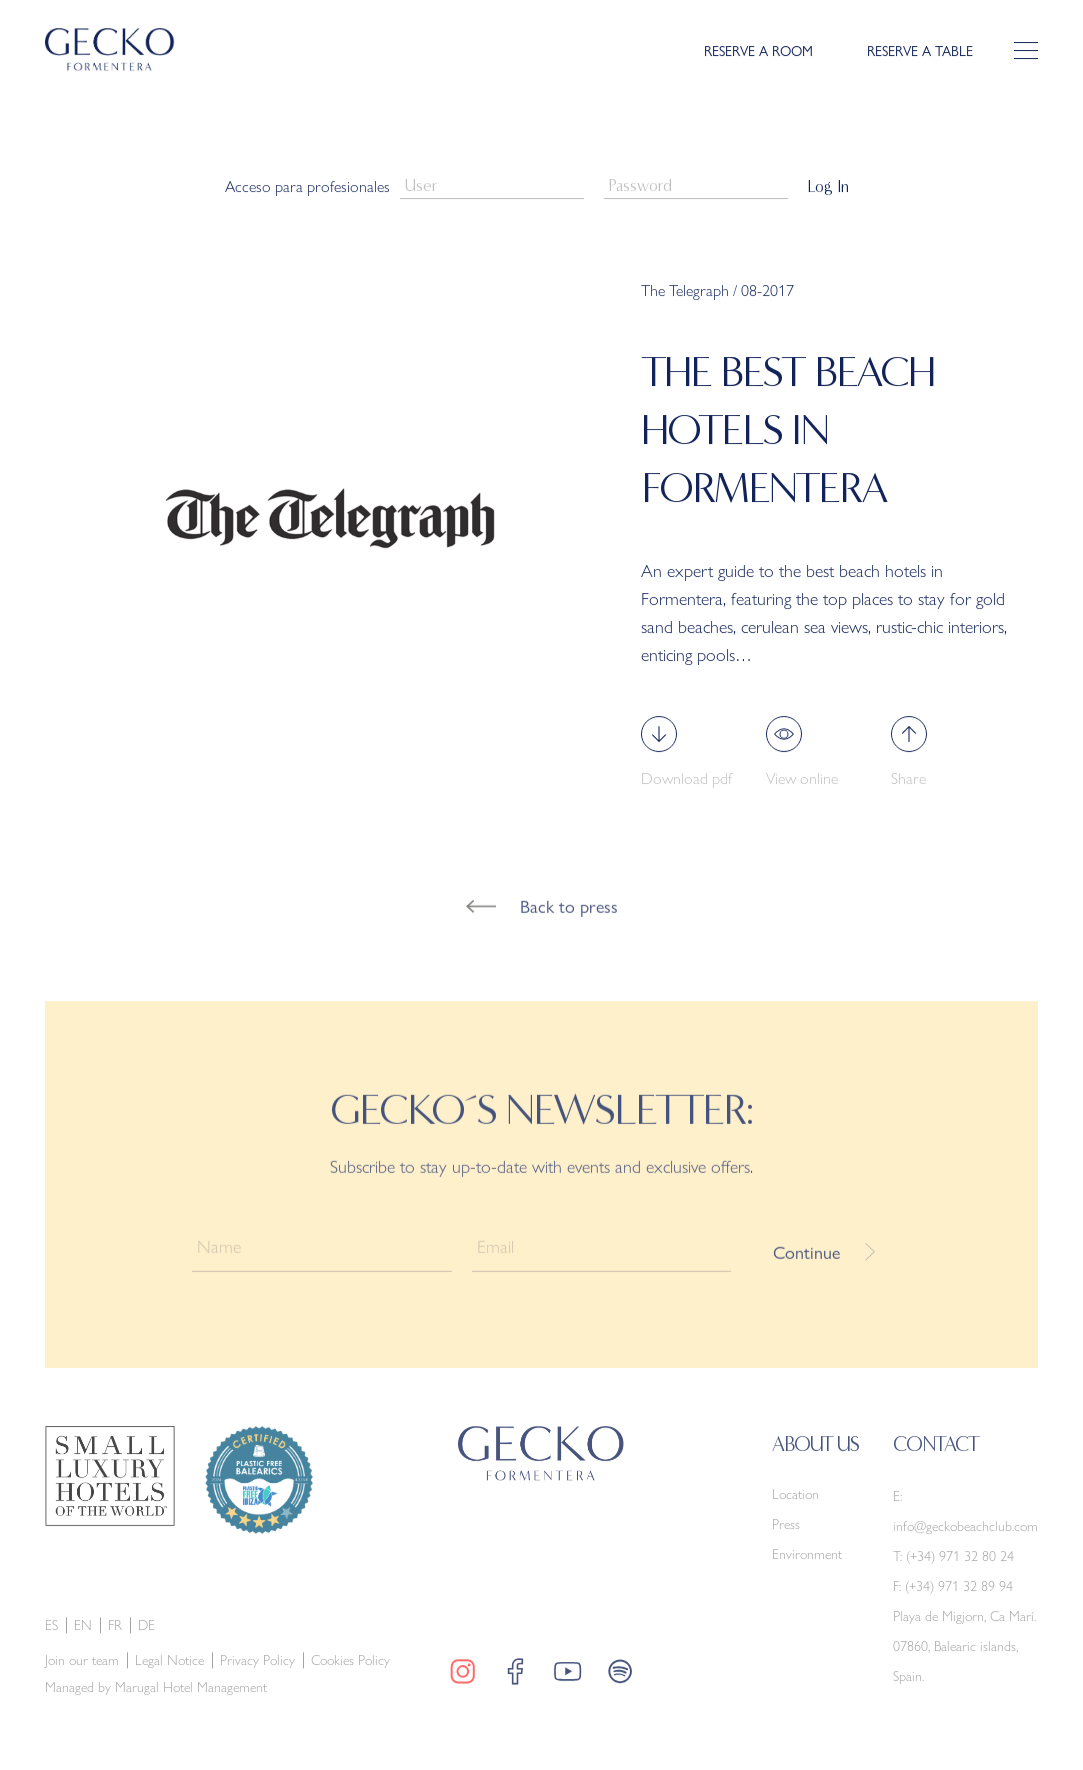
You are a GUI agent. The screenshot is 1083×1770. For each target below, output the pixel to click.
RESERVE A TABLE (920, 60)
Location (795, 1504)
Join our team (82, 1670)
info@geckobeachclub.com (965, 1536)
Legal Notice (169, 1670)
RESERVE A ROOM (758, 60)
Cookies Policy (350, 1670)
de (146, 1635)
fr (115, 1635)
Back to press (569, 973)
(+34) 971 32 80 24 (960, 1566)
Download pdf (686, 788)
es (51, 1635)
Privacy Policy (257, 1670)
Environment (807, 1564)
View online (802, 788)
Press (786, 1534)
